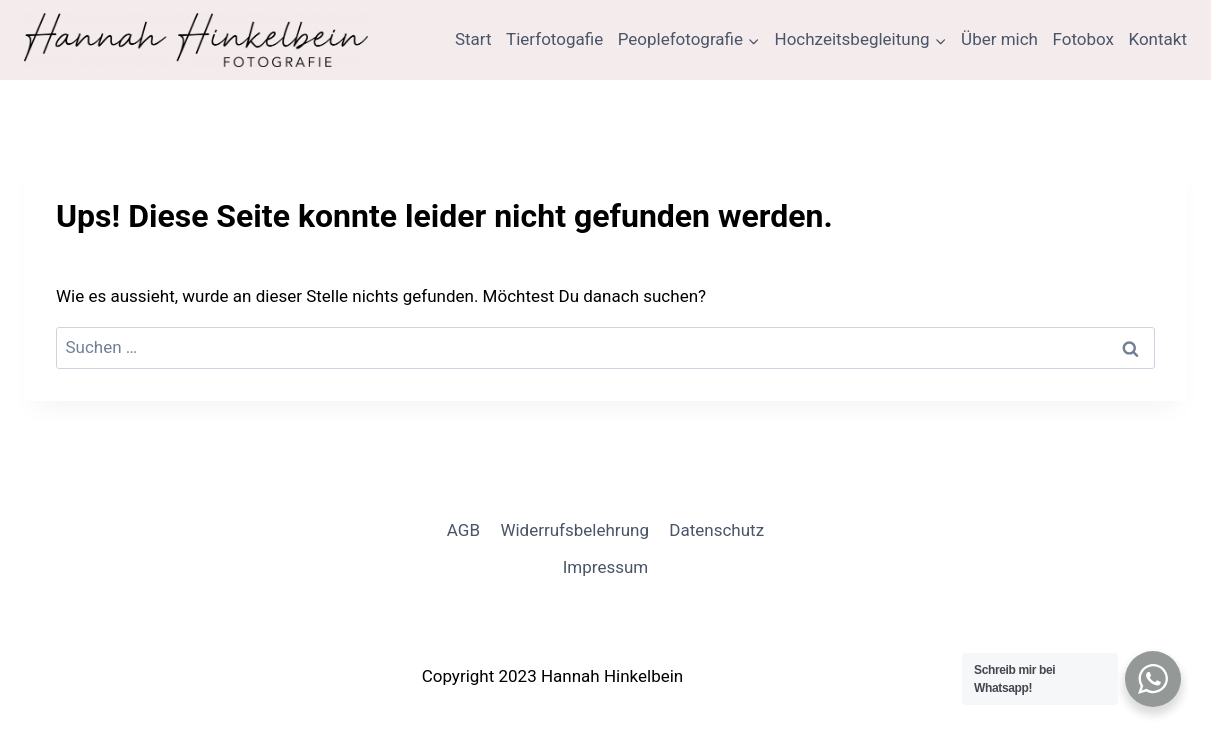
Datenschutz (716, 530)
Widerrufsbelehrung (574, 530)
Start (473, 39)
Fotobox (1083, 39)
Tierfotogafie (554, 39)
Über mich (999, 39)
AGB (463, 530)
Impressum (606, 567)
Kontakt (1157, 39)
